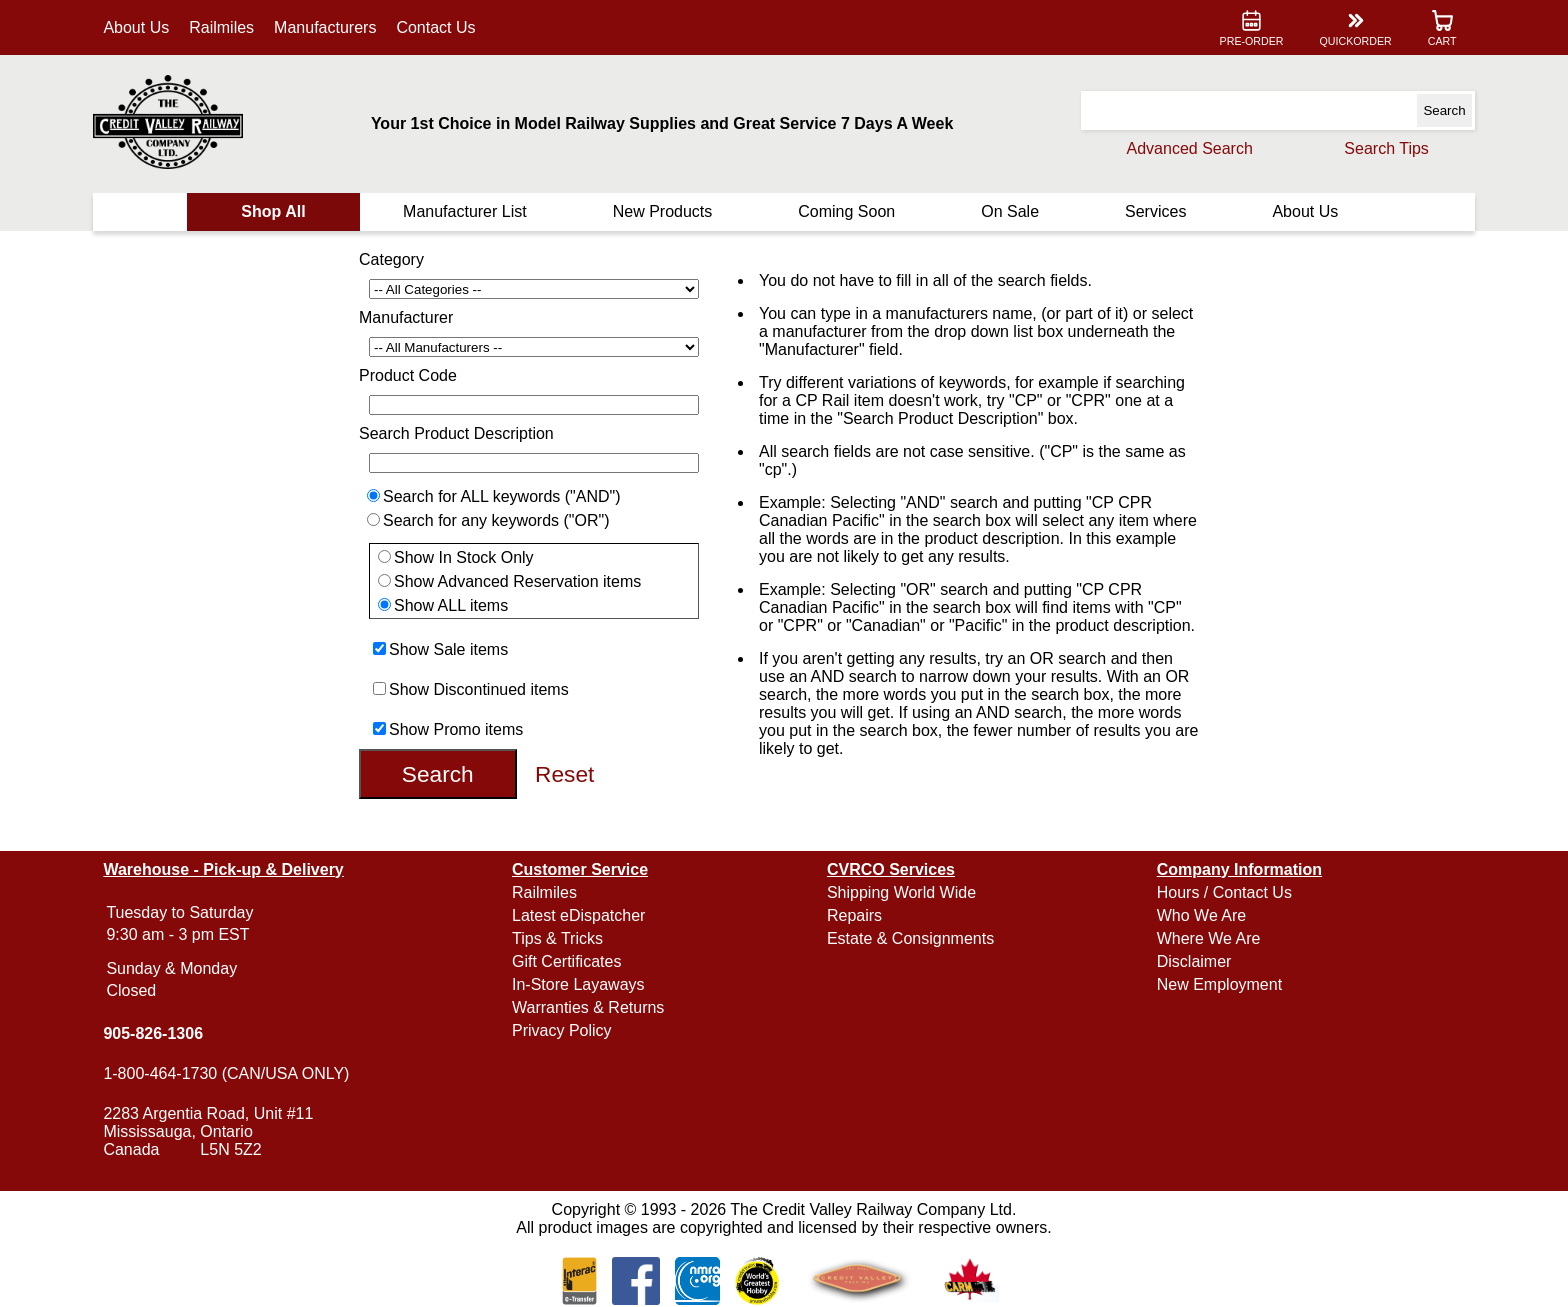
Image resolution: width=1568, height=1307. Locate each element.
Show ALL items (451, 605)
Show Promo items (456, 729)
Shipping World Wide (901, 892)
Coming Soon (846, 211)
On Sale (1010, 211)
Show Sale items (448, 649)
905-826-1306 (153, 1033)
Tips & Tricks (557, 938)
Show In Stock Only (464, 557)
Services (1155, 211)
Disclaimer (1194, 961)
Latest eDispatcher (578, 915)
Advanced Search (1190, 148)
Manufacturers (325, 27)
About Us (136, 27)
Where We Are (1209, 938)
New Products (663, 211)
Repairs (854, 915)
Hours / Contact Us (1224, 892)
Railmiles (221, 27)
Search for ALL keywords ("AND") (502, 496)
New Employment (1219, 984)
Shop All (273, 211)
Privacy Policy (562, 1030)
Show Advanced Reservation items (517, 581)
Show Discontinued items (479, 689)
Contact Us (435, 27)
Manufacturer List (465, 211)
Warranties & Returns (588, 1007)
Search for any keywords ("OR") (496, 520)
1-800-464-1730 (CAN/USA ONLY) (226, 1073)
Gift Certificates (566, 961)
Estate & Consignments (910, 938)
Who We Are (1202, 915)
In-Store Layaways (578, 984)
